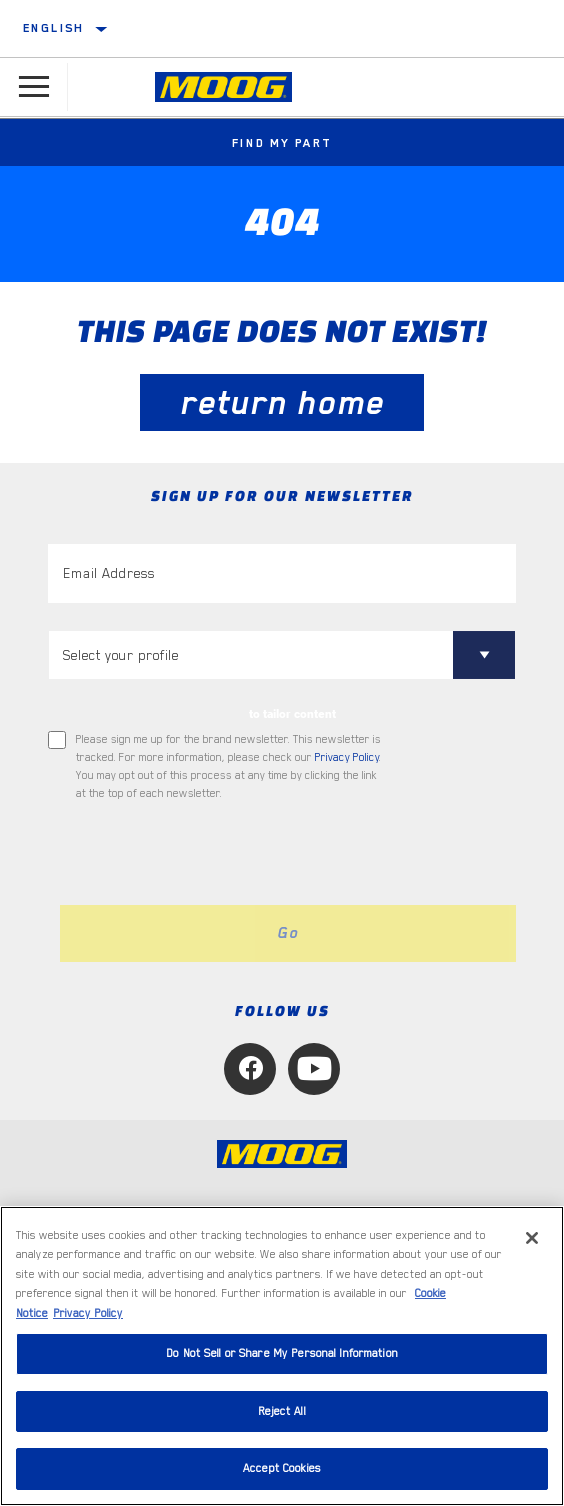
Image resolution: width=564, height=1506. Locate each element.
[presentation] (215, 854)
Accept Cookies (282, 1468)
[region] (282, 1356)
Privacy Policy (347, 757)
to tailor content (292, 714)
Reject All (281, 1411)
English (54, 28)
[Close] (532, 1238)
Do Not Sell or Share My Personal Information (282, 1353)
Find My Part (282, 143)
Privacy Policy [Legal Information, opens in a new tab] (88, 1313)
